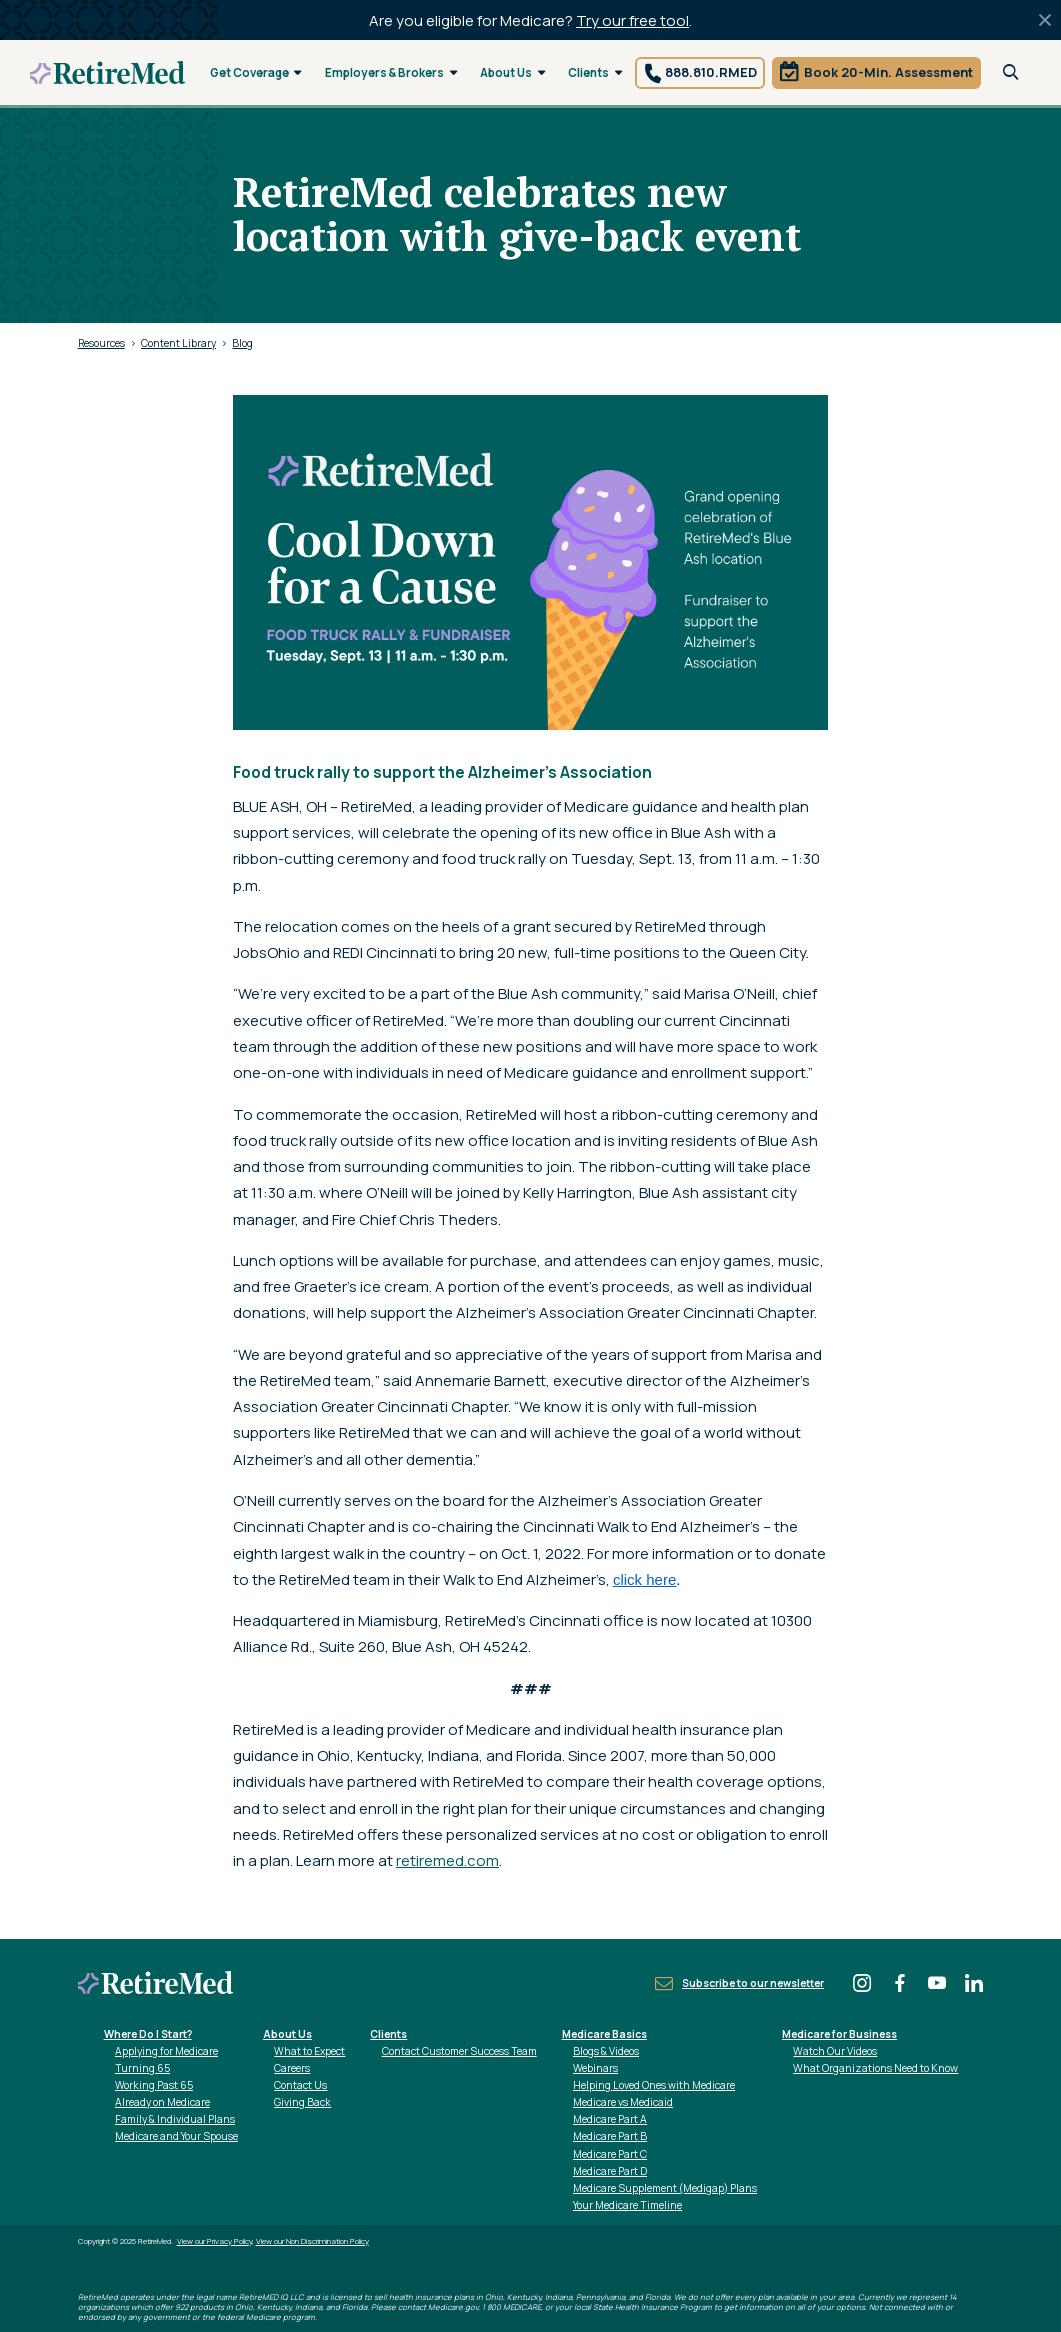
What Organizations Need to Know (875, 2068)
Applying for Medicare (166, 2051)
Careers (292, 2068)
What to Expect (309, 2051)
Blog (242, 343)
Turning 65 (142, 2068)
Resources (101, 343)
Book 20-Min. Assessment (888, 72)
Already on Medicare (162, 2102)
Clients (595, 72)
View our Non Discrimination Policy (312, 2241)
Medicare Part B (610, 2136)
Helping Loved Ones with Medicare (654, 2085)
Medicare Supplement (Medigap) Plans (665, 2188)
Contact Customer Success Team (459, 2051)
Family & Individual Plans (175, 2119)
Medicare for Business (839, 2034)
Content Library (178, 343)
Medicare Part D (610, 2171)
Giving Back (302, 2102)
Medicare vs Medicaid (623, 2102)
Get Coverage (256, 72)
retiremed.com (447, 1860)
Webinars (595, 2068)
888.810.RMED (711, 72)
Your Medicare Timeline (627, 2205)
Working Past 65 (154, 2085)
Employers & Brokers (391, 72)
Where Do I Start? (148, 2034)
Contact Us (300, 2085)
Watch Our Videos (835, 2051)
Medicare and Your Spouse (176, 2136)
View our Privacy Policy (214, 2241)
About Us (512, 72)
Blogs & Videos (606, 2051)
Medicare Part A (610, 2119)
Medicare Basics (604, 2034)
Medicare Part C (610, 2154)
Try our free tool (632, 20)
